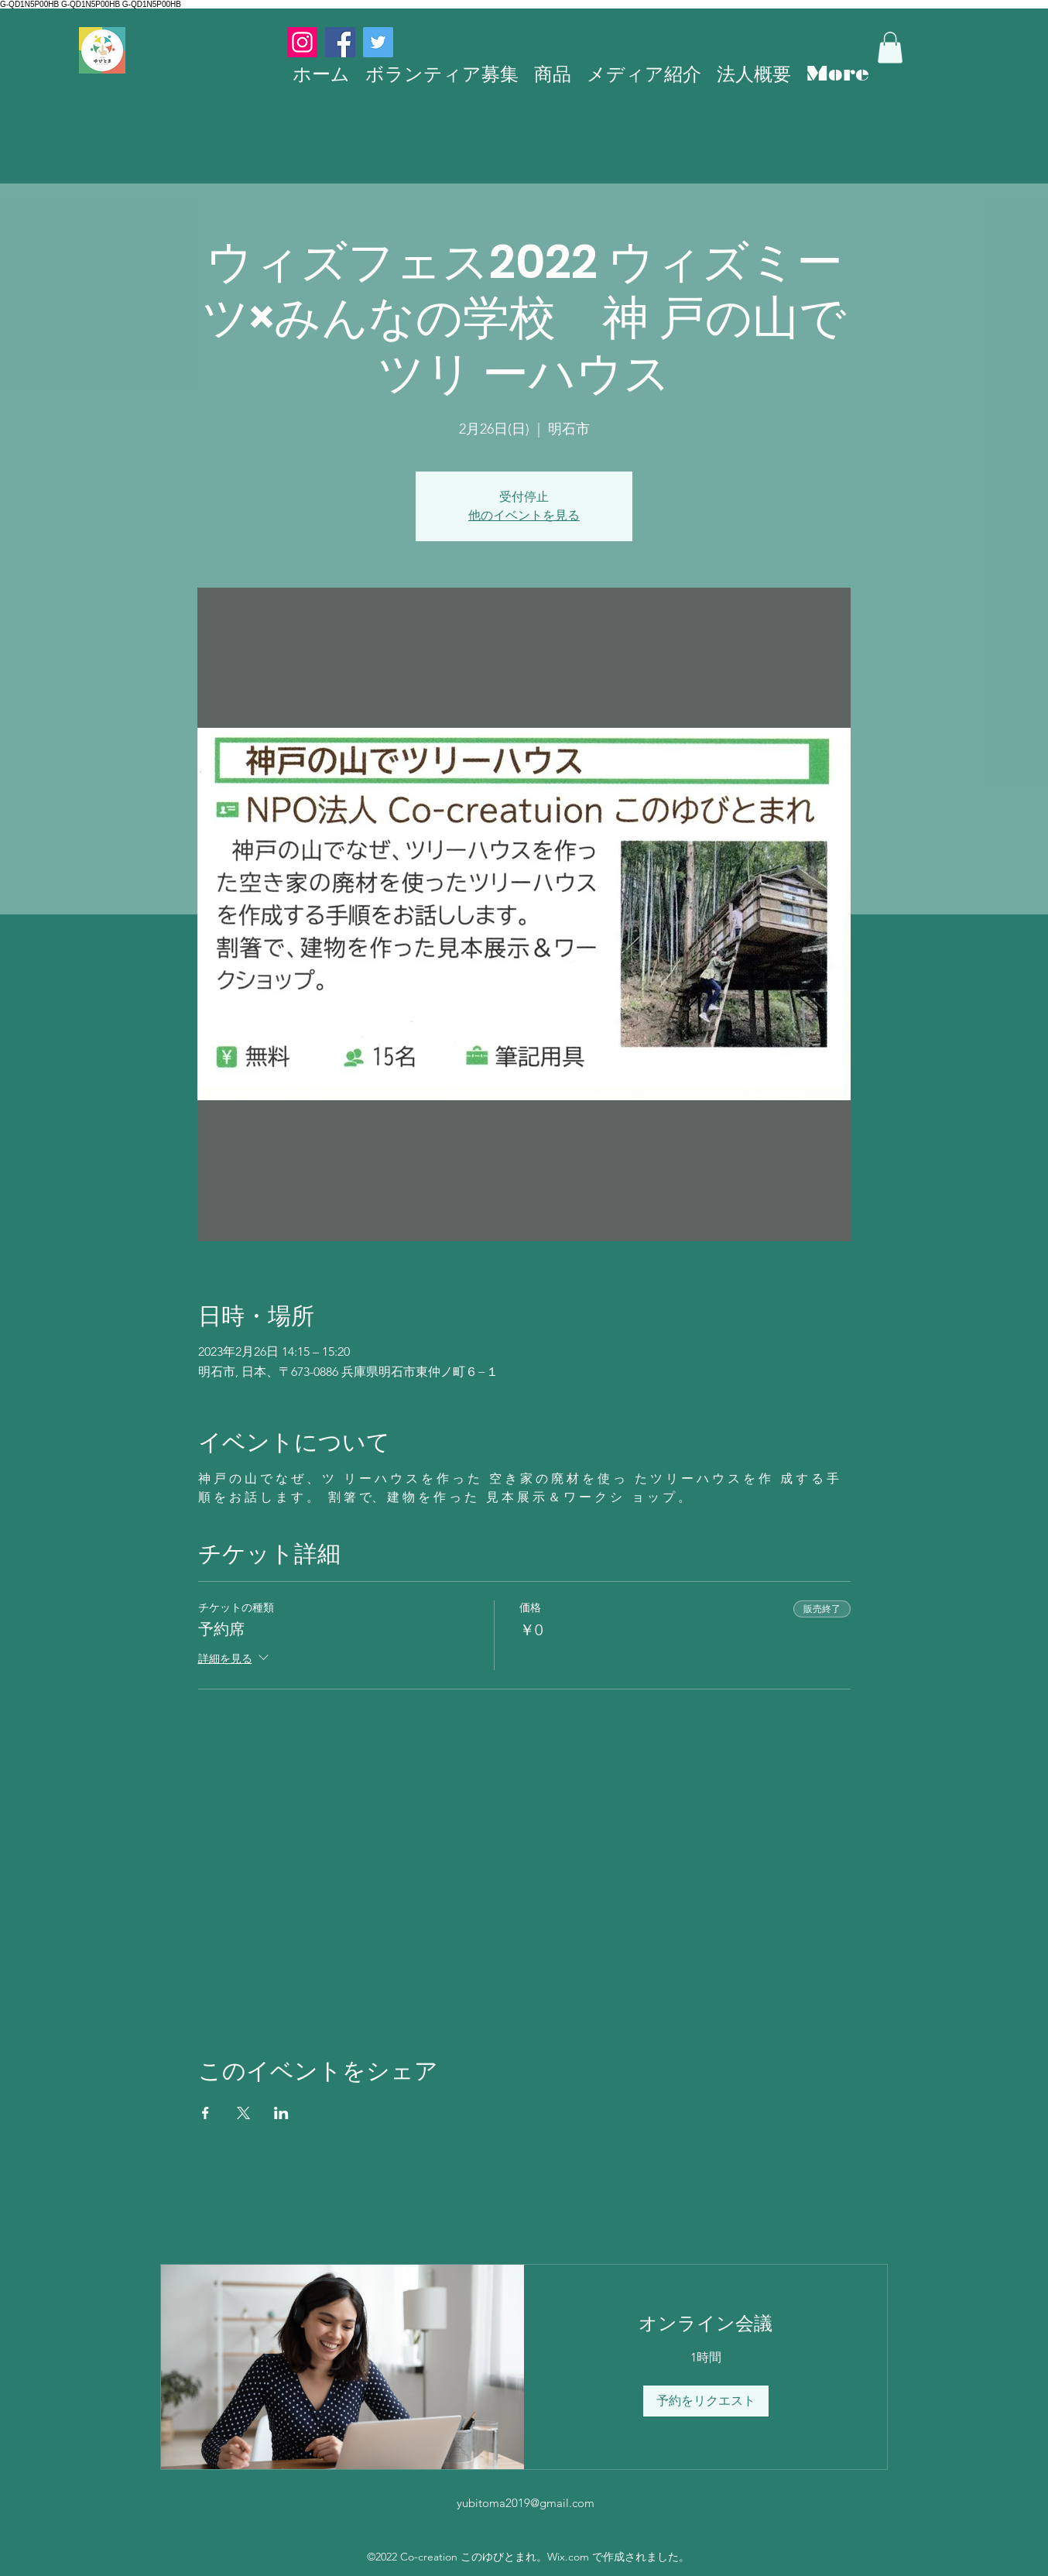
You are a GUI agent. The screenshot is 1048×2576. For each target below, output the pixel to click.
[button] (890, 47)
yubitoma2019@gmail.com (525, 2502)
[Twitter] (378, 42)
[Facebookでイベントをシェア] (205, 2113)
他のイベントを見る (524, 515)
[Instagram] (302, 42)
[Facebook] (340, 42)
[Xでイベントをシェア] (243, 2113)
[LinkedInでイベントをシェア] (281, 2113)
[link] (705, 2323)
